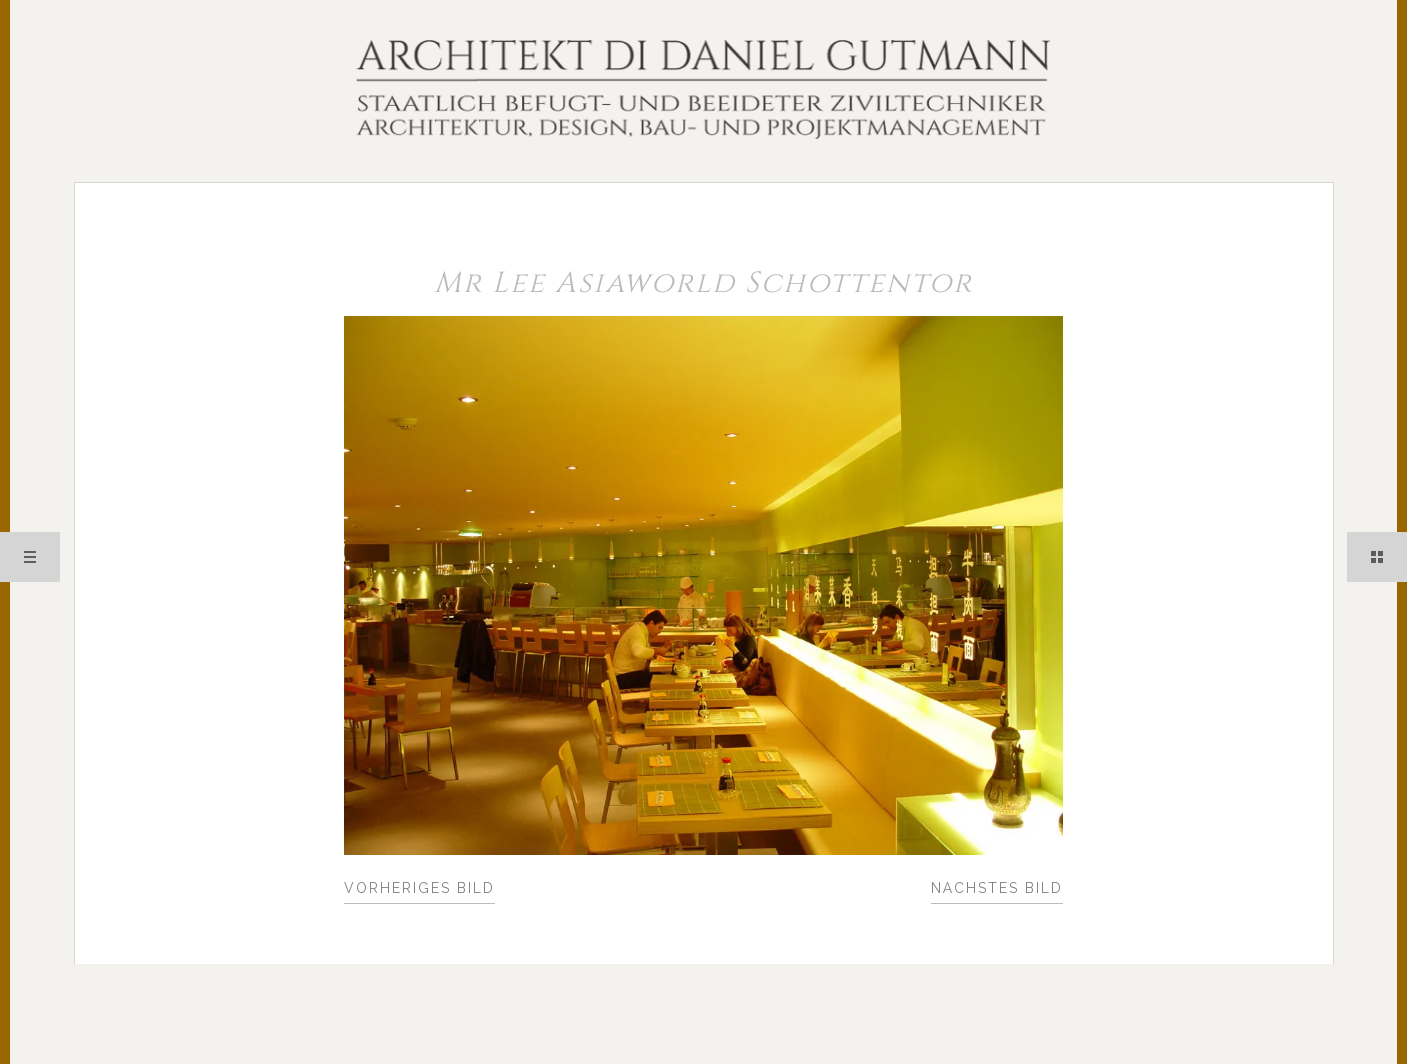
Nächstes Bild (997, 888)
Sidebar (1377, 557)
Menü (30, 557)
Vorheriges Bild (419, 888)
